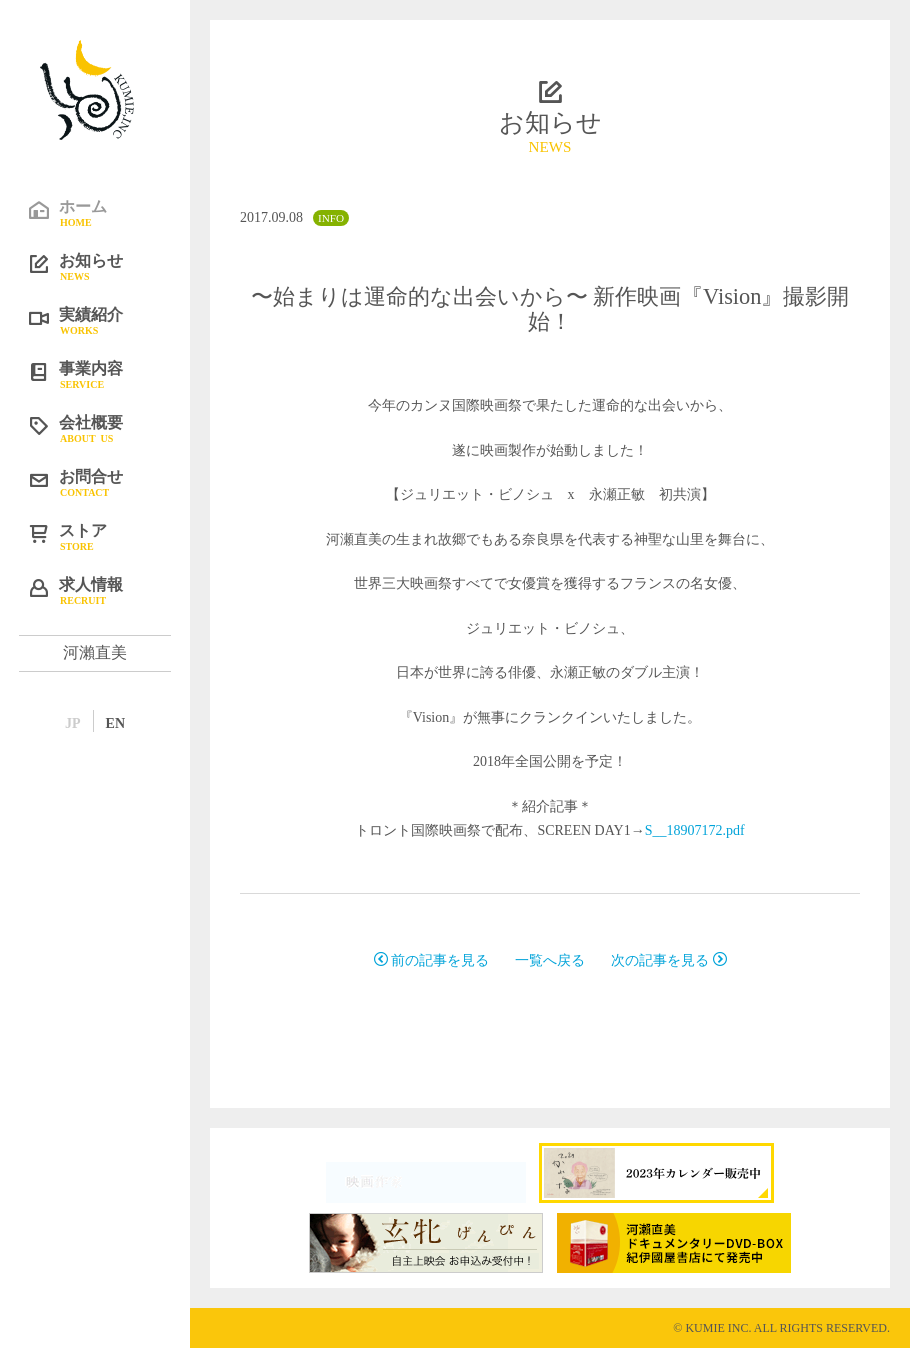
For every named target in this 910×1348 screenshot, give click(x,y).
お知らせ (110, 266)
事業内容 (110, 374)
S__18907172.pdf (695, 830)
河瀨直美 (95, 652)
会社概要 (110, 428)
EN (115, 723)
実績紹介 (110, 320)
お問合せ (110, 482)
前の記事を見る (432, 960)
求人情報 (110, 590)
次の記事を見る (669, 960)
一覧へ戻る (550, 960)
